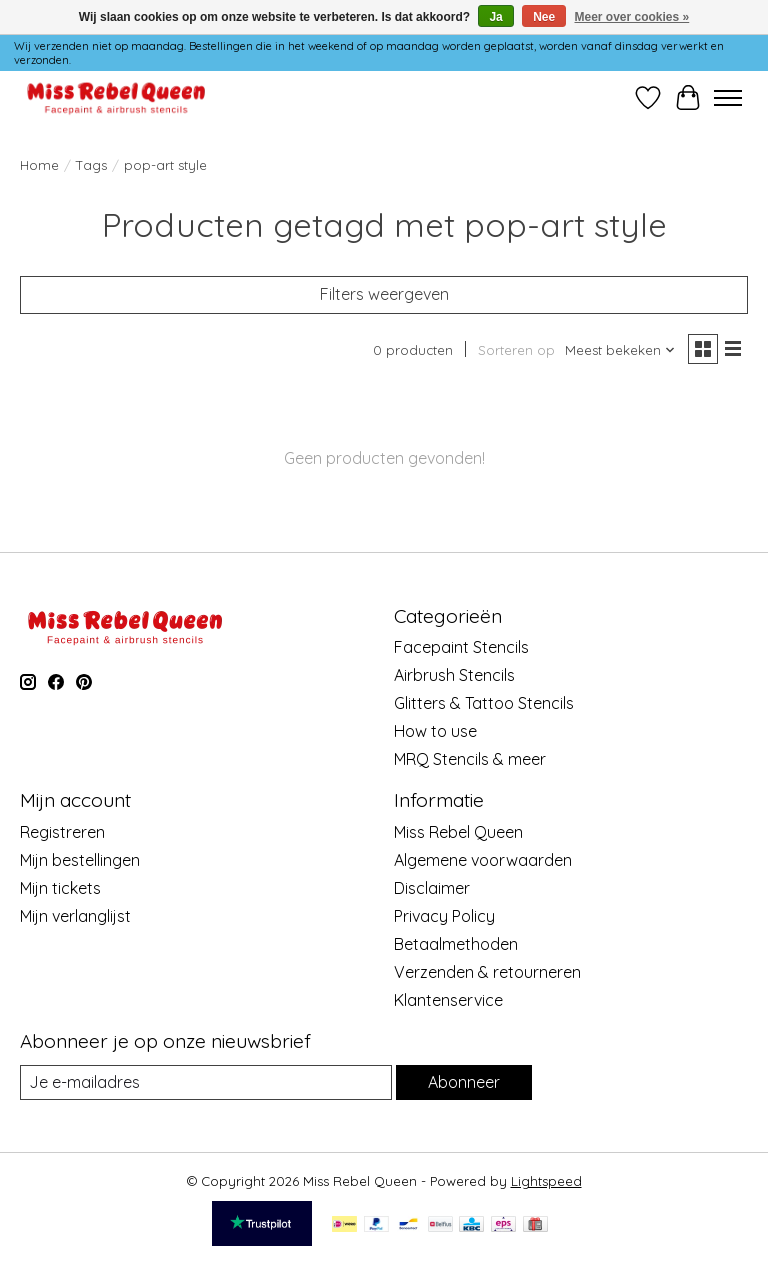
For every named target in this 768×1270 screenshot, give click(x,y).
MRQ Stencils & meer (470, 759)
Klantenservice (448, 1000)
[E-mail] (206, 1082)
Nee (544, 17)
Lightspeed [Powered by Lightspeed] (546, 1181)
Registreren (62, 832)
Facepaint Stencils (461, 647)
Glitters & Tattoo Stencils (484, 703)
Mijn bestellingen (80, 860)
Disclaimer (432, 888)
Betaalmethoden (456, 944)
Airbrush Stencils (454, 675)
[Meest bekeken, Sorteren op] (620, 350)
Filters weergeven (384, 294)
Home (39, 165)
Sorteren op (516, 350)
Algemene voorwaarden (483, 860)
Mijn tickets (60, 888)
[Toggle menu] (728, 98)
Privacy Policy (444, 916)
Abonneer (464, 1082)
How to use (435, 731)
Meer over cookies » (632, 17)
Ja (495, 17)
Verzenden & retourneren (487, 972)
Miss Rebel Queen (458, 832)
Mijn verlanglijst (75, 916)
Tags (91, 165)
